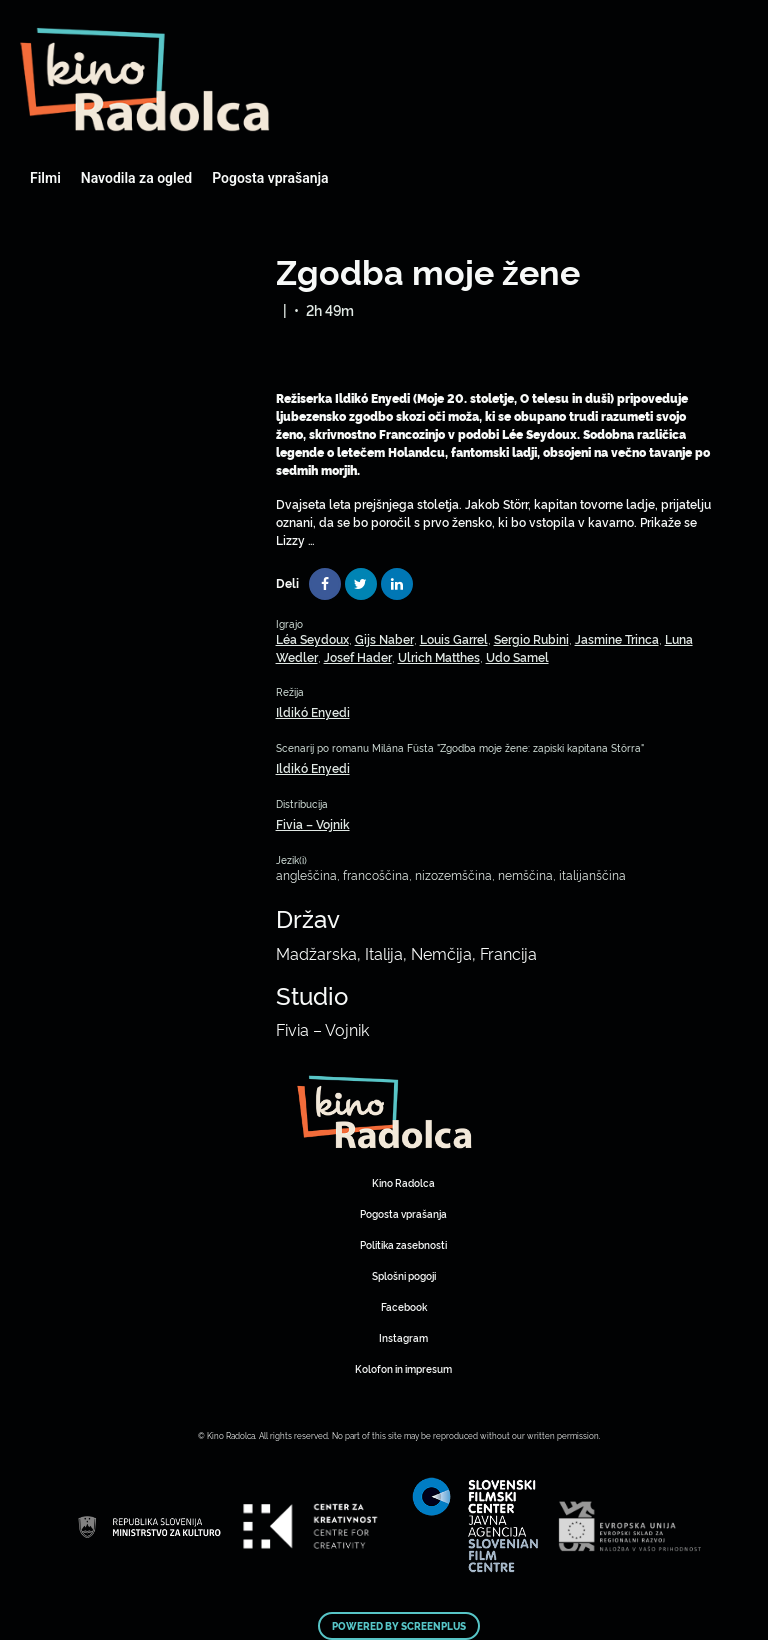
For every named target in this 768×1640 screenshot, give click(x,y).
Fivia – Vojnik (313, 823)
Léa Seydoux (312, 638)
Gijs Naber (384, 638)
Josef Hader (358, 656)
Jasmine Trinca (617, 638)
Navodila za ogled (136, 178)
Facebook (404, 1306)
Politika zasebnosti (403, 1244)
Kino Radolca (403, 1182)
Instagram (403, 1337)
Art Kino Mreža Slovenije (145, 80)
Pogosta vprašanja (270, 178)
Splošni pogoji (404, 1275)
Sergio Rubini (531, 638)
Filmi (45, 178)
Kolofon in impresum (403, 1368)
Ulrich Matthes (439, 656)
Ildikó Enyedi (313, 711)
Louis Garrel (454, 638)
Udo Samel (517, 656)
